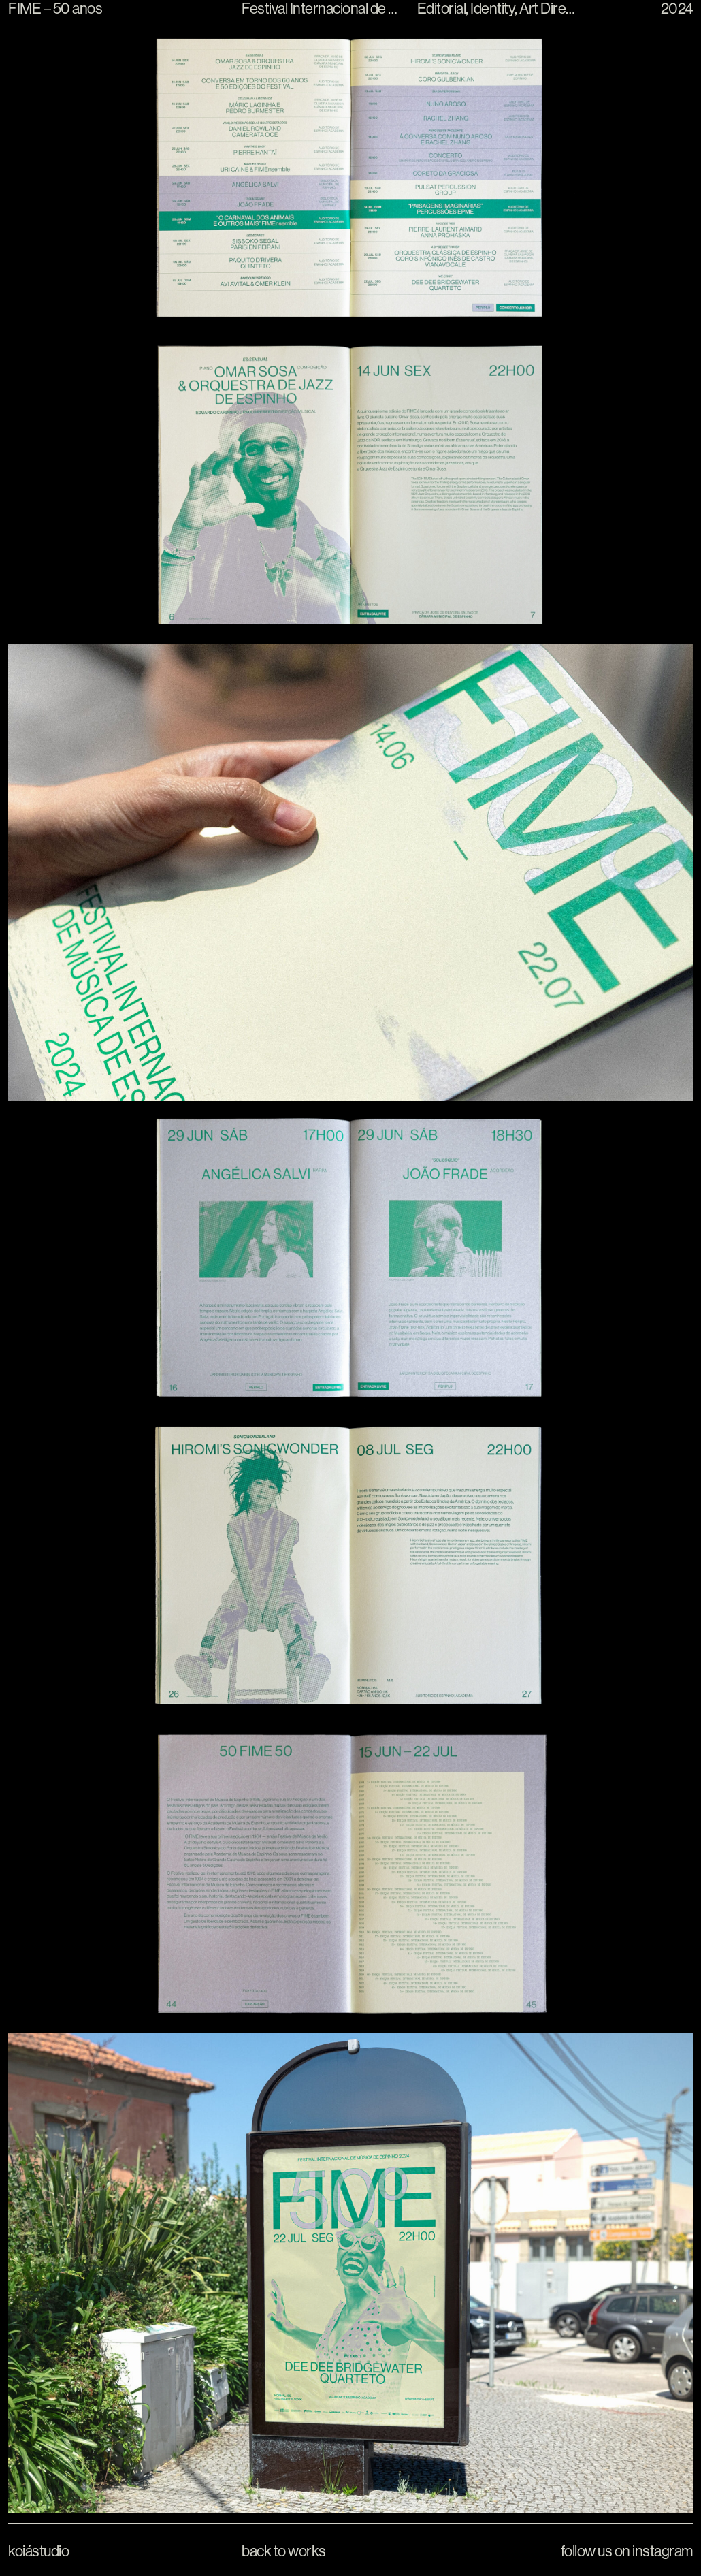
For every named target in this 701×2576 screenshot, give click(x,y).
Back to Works (284, 2551)
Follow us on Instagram (627, 2551)
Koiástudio (38, 2551)
